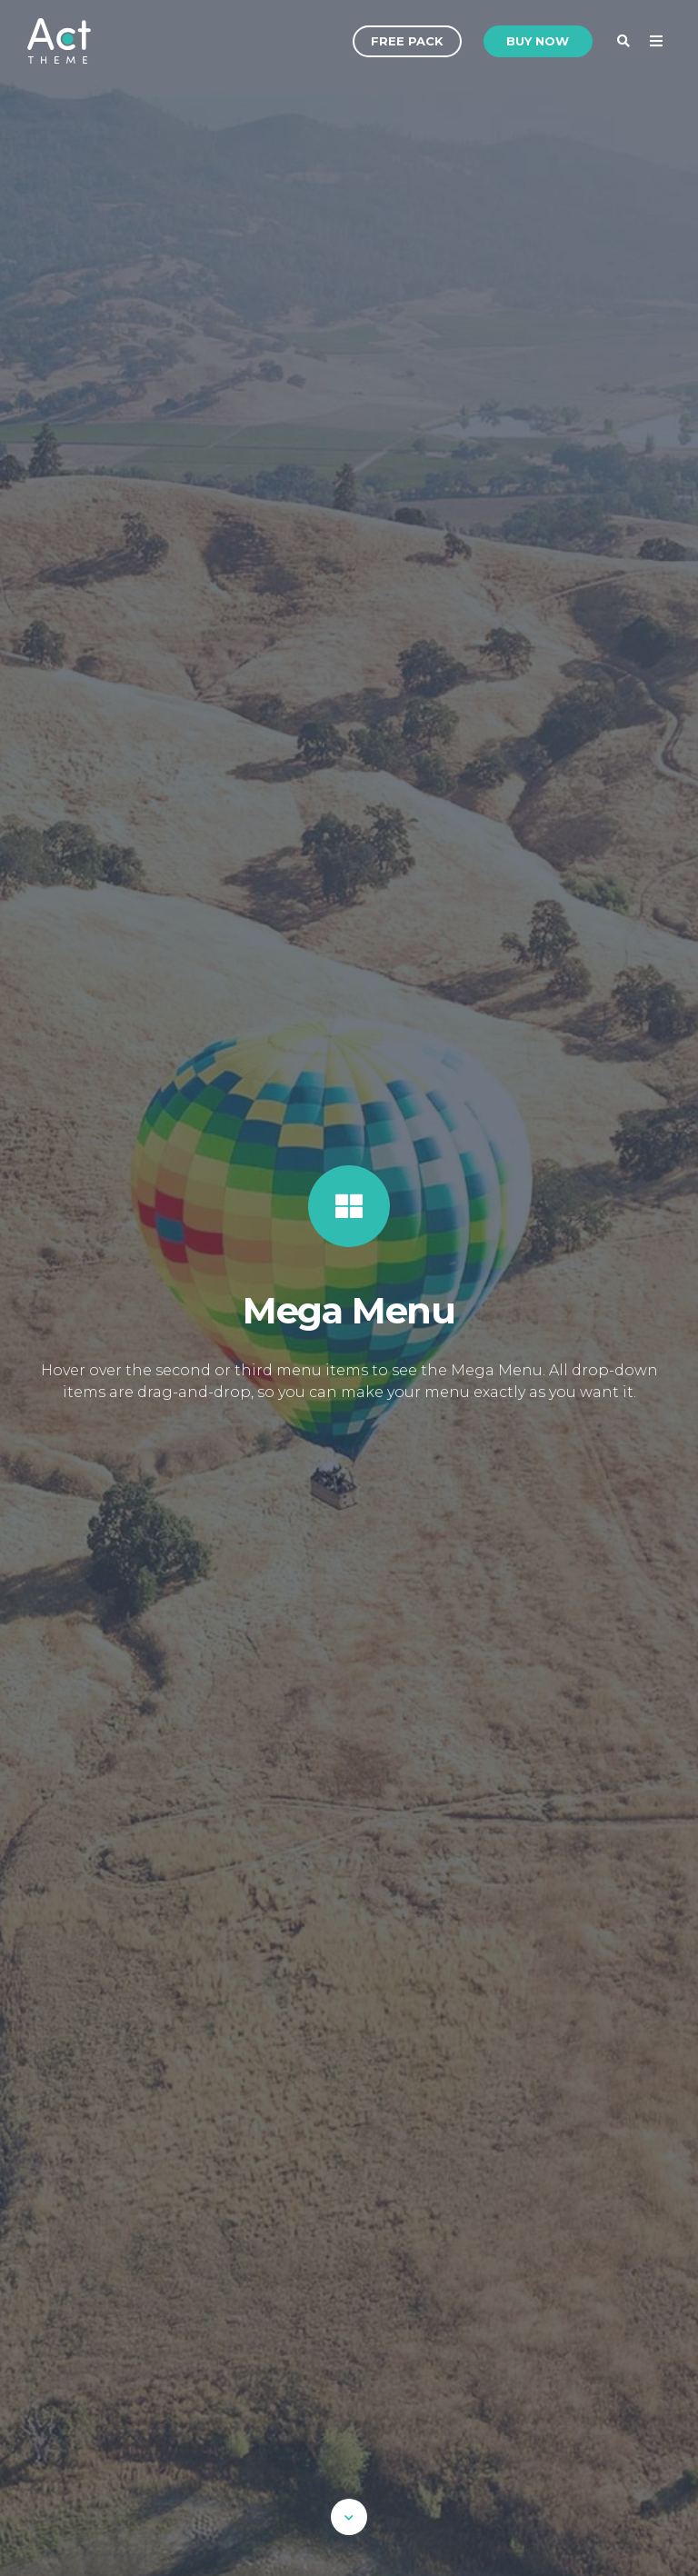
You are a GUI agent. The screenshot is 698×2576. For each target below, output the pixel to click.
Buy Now (537, 41)
